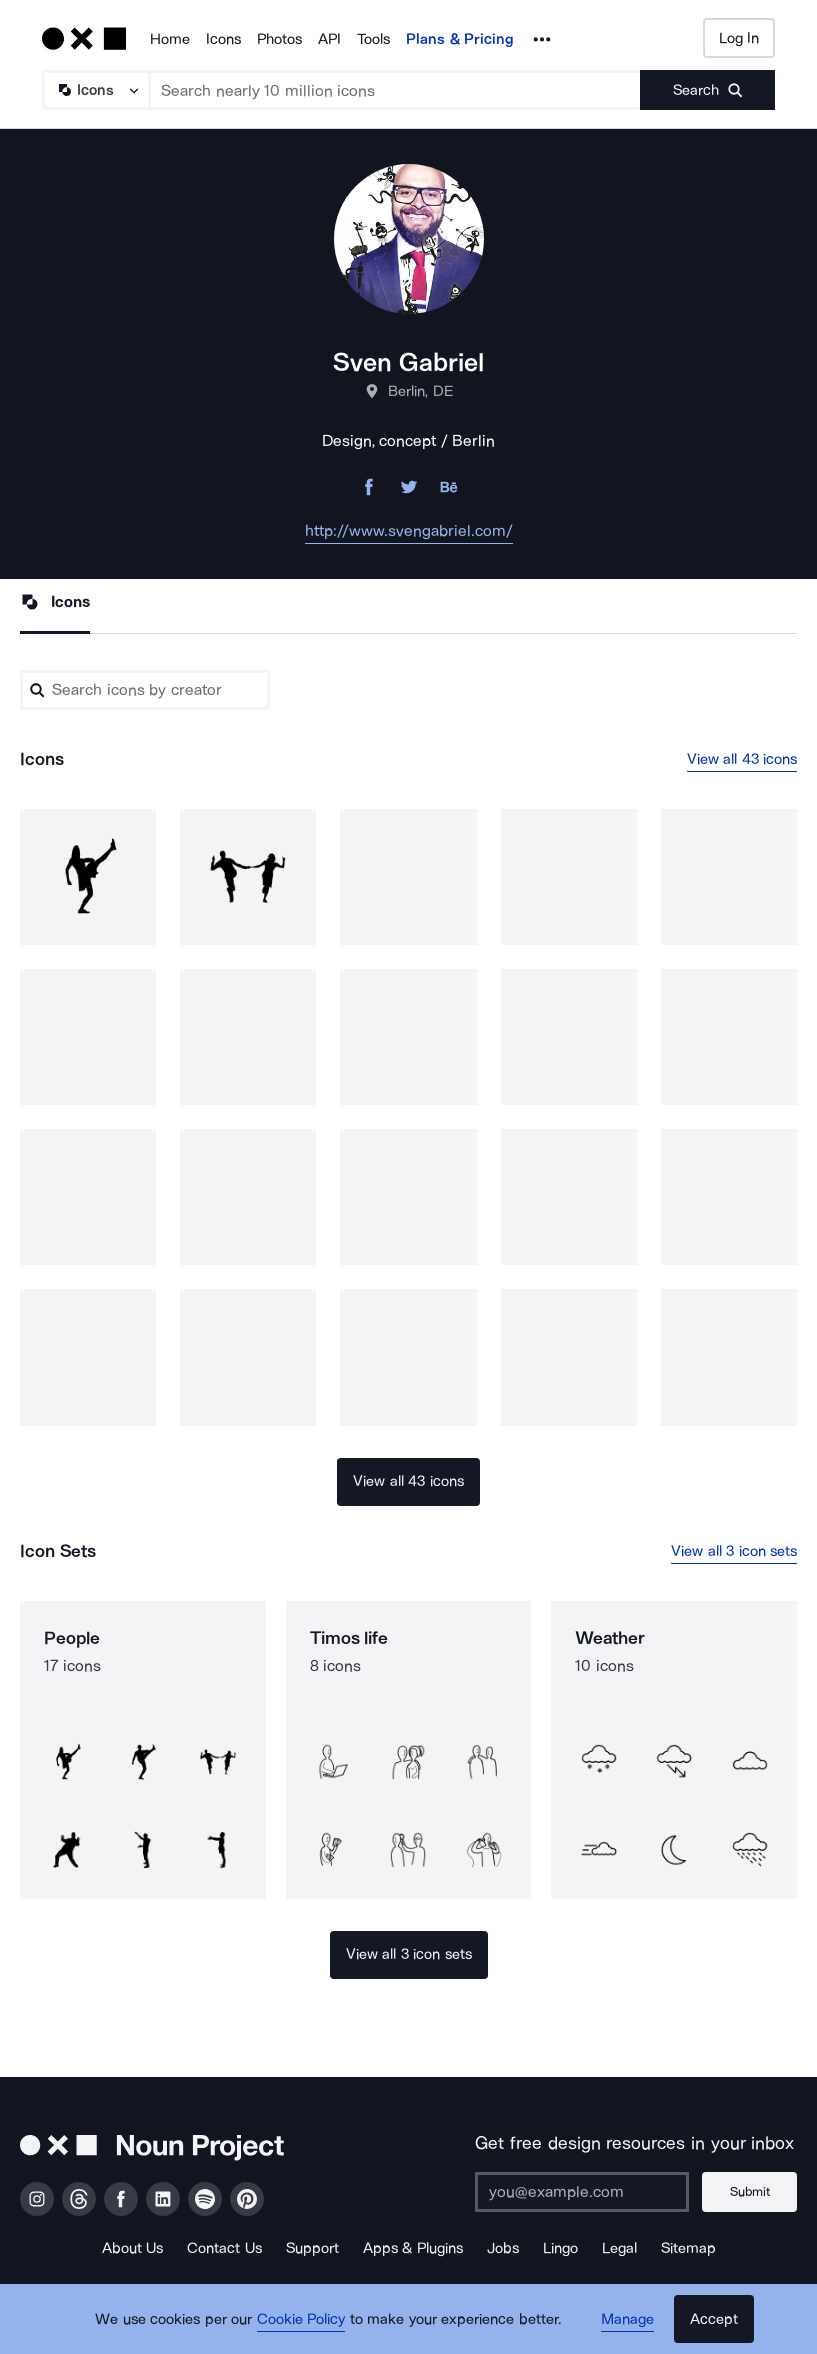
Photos (279, 39)
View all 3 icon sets (734, 1551)
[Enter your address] (582, 2192)
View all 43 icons (742, 759)
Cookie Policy (301, 2319)
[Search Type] (95, 90)
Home (170, 39)
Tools (373, 39)
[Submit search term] (707, 90)
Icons (223, 39)
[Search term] (395, 90)
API (329, 39)
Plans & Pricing (460, 39)
